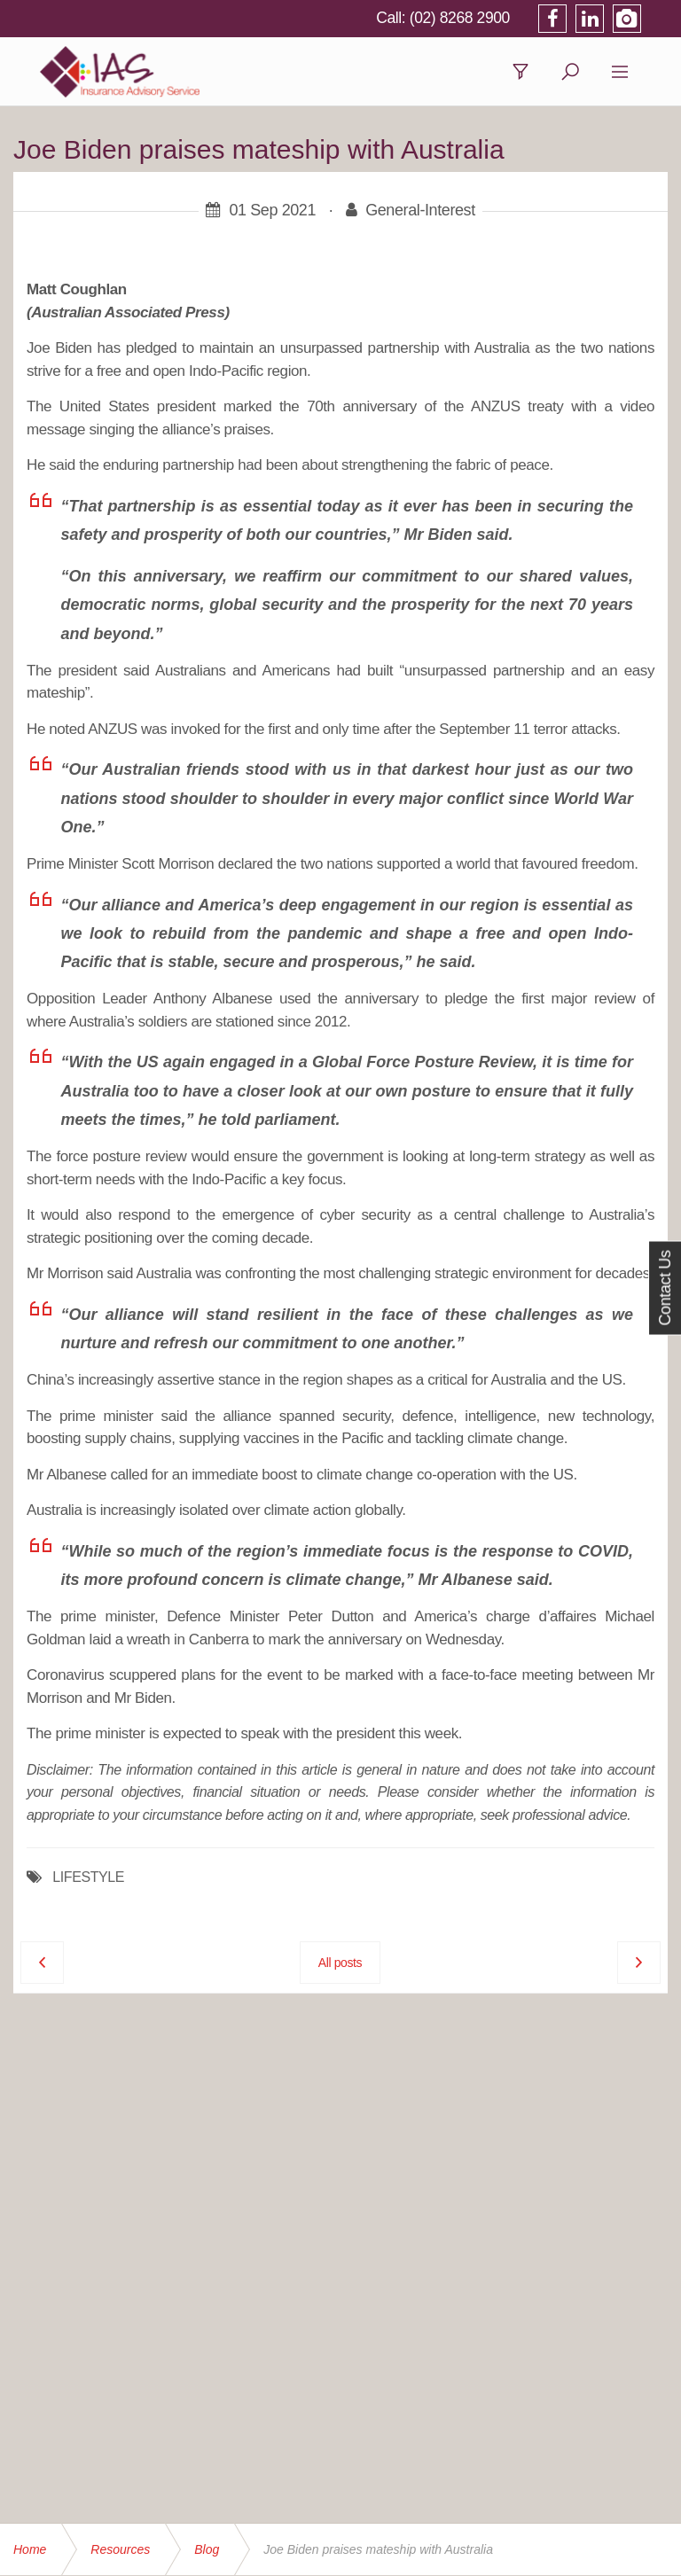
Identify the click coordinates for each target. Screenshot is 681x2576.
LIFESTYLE (88, 1879)
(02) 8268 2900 (485, 18)
